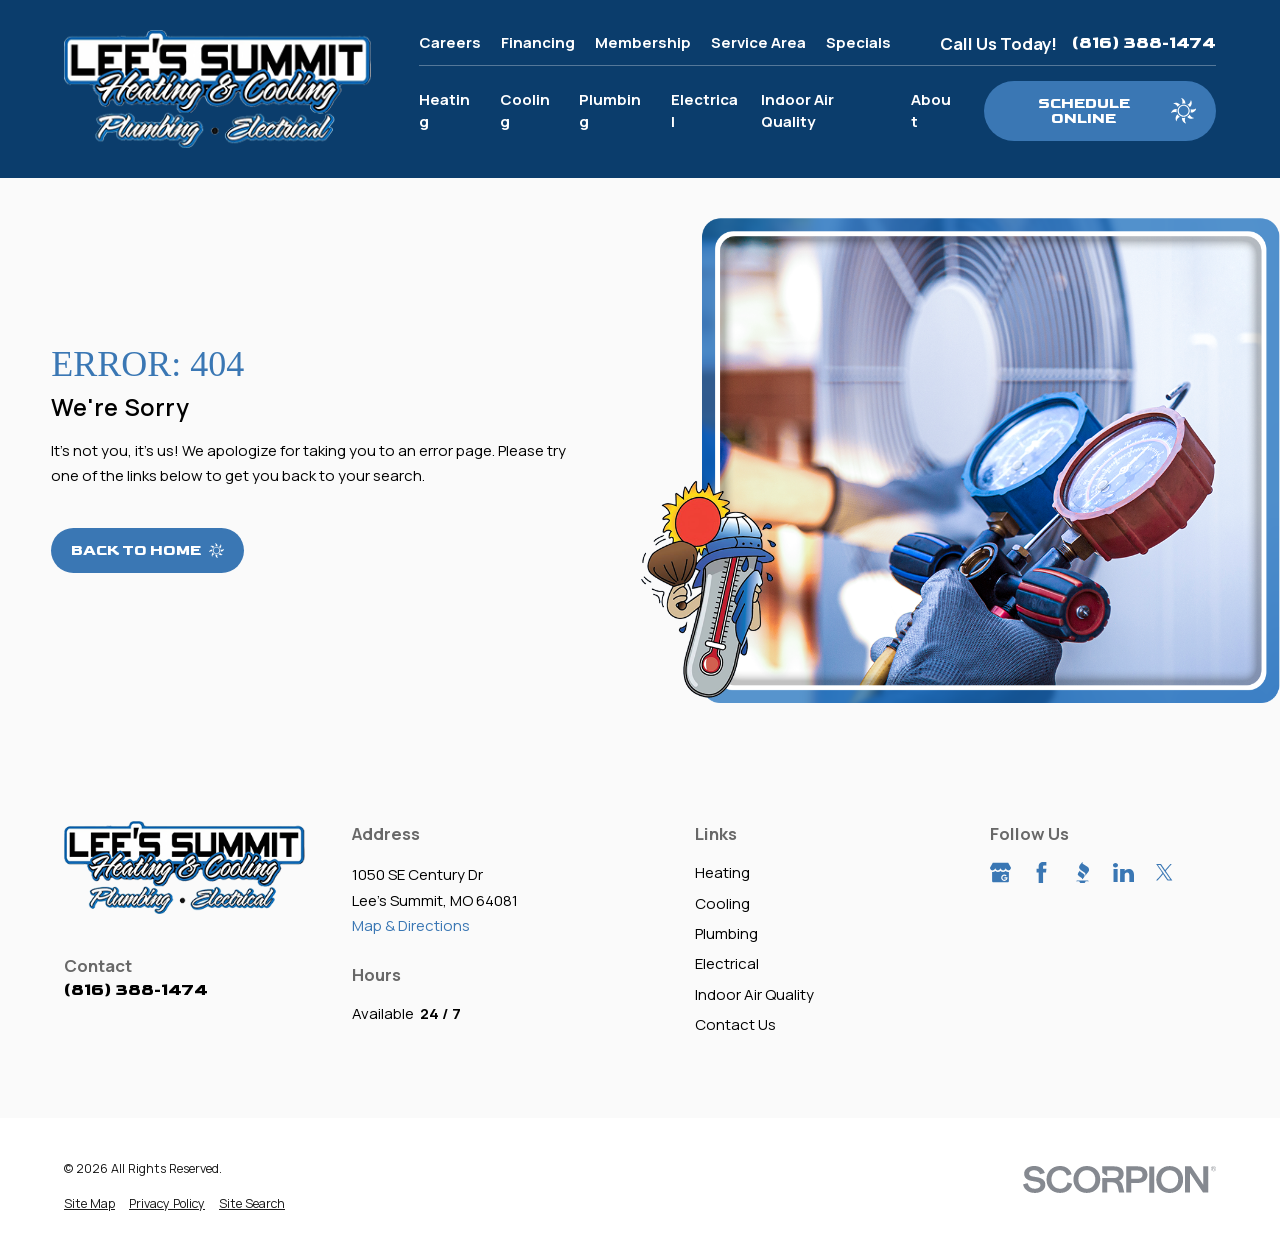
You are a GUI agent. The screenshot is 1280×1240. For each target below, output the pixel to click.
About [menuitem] (931, 111)
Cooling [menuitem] (525, 111)
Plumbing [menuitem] (610, 111)
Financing (538, 42)
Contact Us (735, 1024)
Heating (722, 872)
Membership (643, 42)
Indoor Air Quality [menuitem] (797, 111)
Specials (858, 42)
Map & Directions (411, 925)
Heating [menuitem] (444, 111)
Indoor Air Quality (754, 994)
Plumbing (726, 933)
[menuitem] (89, 1204)
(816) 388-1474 (1144, 43)
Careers (450, 42)
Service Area (758, 42)
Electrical (727, 963)
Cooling (722, 903)
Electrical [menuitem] (704, 111)
